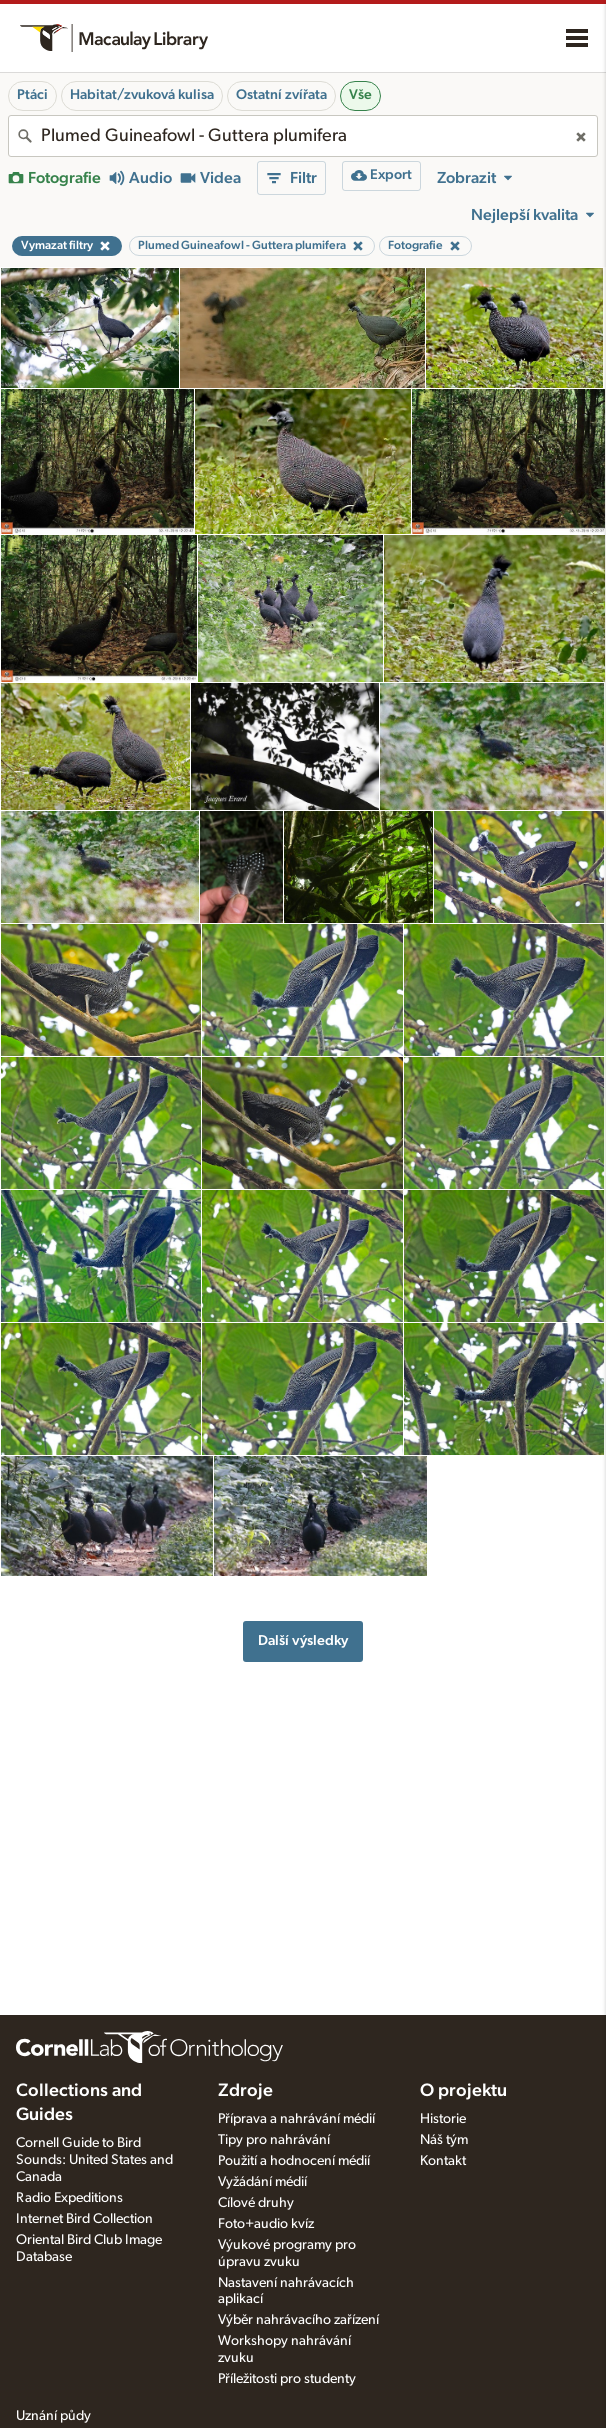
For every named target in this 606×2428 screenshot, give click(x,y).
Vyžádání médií (262, 2182)
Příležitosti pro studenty (287, 2379)
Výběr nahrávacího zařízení (298, 2320)
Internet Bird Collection (84, 2219)
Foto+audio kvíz (266, 2224)
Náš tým (444, 2140)
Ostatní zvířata (281, 95)
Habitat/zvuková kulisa (142, 95)
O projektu (463, 2091)
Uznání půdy (53, 2416)
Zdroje (245, 2091)
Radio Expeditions (69, 2198)
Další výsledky (303, 1640)
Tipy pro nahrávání (274, 2140)
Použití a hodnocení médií (294, 2161)
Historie (443, 2119)
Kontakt (443, 2161)
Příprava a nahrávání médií (296, 2119)
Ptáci (32, 95)
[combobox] (303, 136)
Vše (360, 95)
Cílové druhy (256, 2203)
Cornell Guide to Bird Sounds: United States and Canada (94, 2160)
